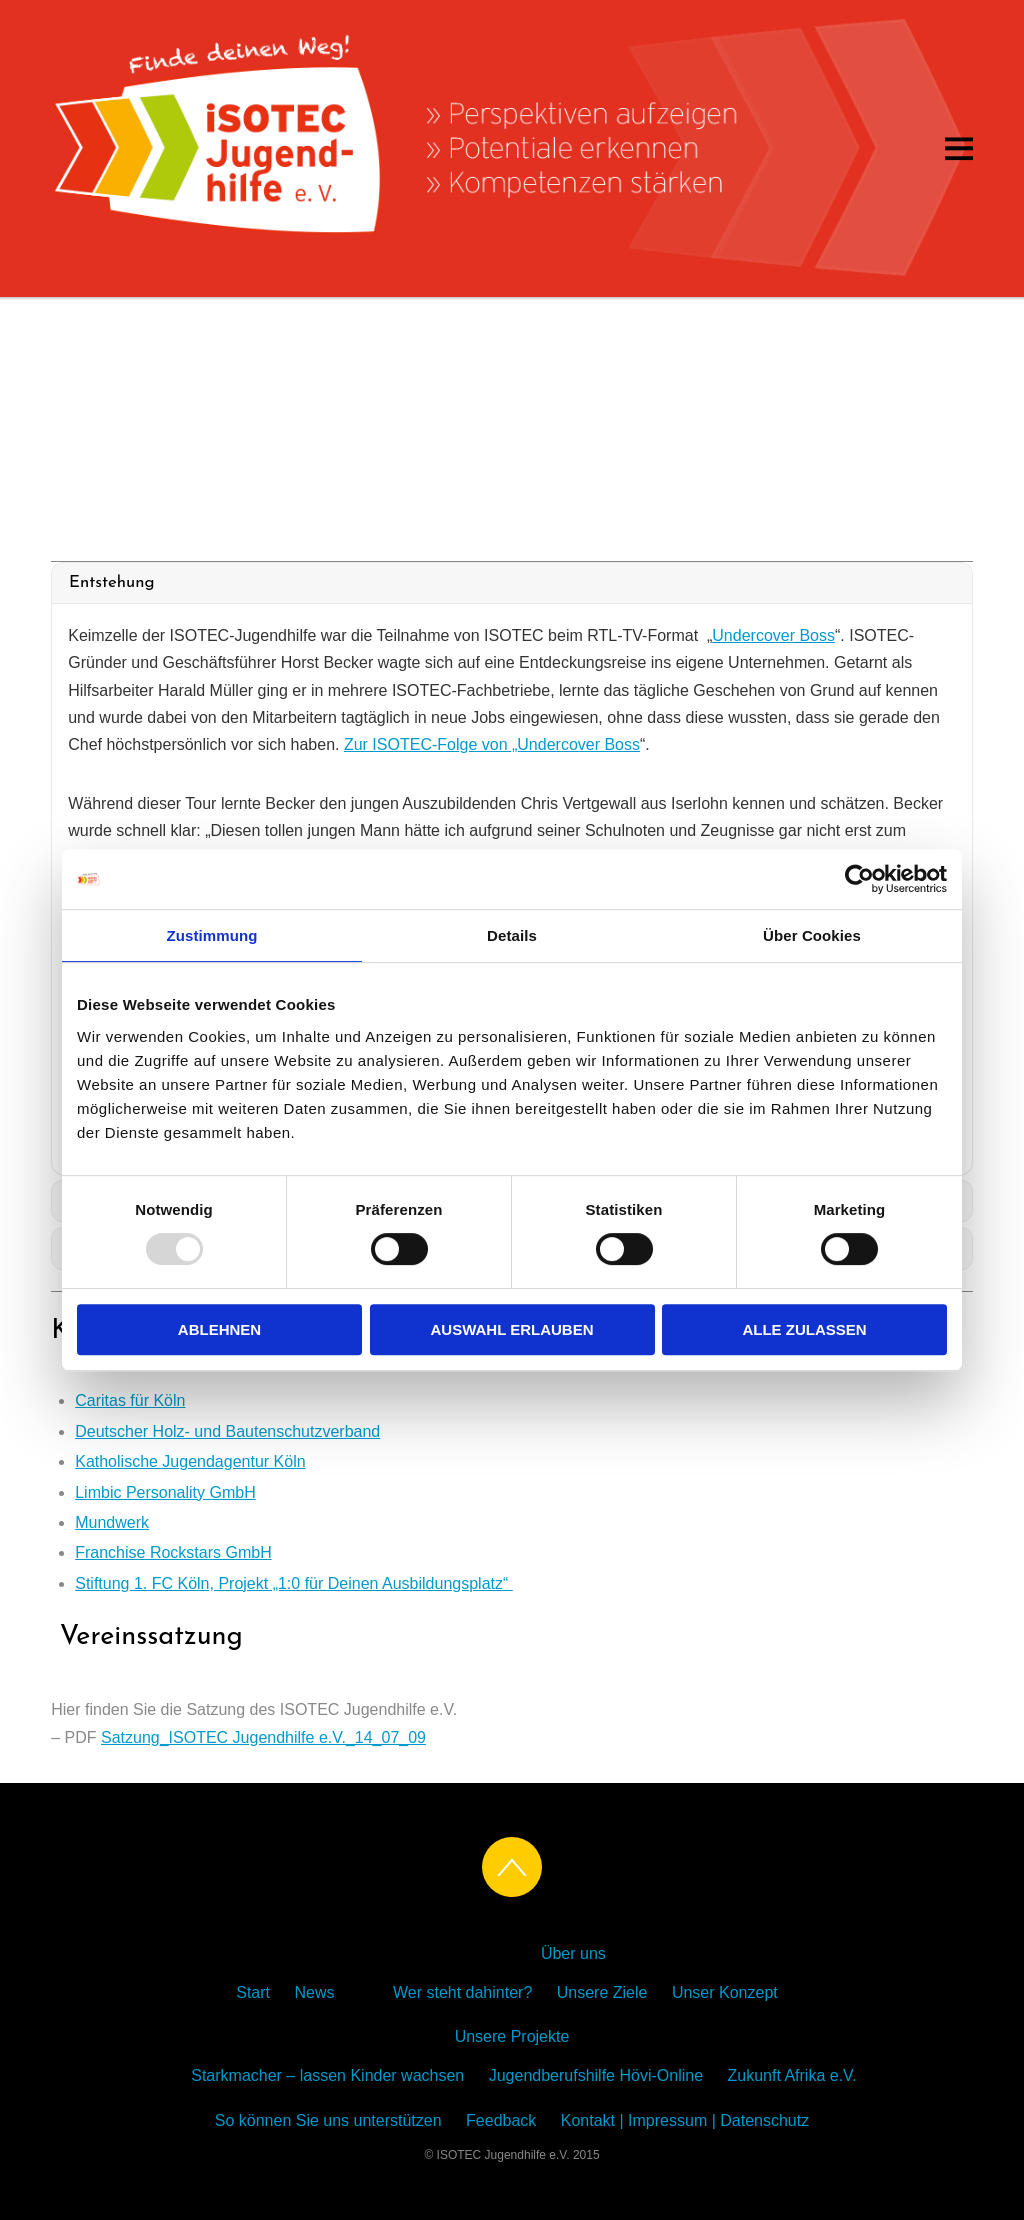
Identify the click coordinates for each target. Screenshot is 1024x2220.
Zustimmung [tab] (212, 935)
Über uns (573, 1953)
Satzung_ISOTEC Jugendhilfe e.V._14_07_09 (263, 1737)
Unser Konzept (725, 1992)
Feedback (501, 2120)
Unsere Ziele (602, 1992)
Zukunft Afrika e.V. (792, 2075)
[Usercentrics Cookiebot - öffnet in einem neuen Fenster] (859, 879)
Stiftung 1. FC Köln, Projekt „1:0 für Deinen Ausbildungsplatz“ (294, 1583)
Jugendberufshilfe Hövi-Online (596, 2075)
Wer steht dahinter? (462, 1992)
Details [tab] (512, 935)
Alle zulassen (804, 1329)
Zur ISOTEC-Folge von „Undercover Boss (492, 744)
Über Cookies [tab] (812, 935)
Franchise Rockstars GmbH (173, 1552)
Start (253, 1992)
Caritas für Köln (130, 1400)
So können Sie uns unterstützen (328, 2120)
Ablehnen (219, 1329)
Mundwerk (112, 1522)
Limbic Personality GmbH (165, 1492)
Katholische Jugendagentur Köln (190, 1461)
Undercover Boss (773, 635)
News (314, 1992)
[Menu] (959, 148)
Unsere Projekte (512, 2036)
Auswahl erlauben (511, 1329)
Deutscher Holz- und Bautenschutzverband (227, 1431)
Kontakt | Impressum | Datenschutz (685, 2120)
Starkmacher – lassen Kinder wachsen (327, 2075)
